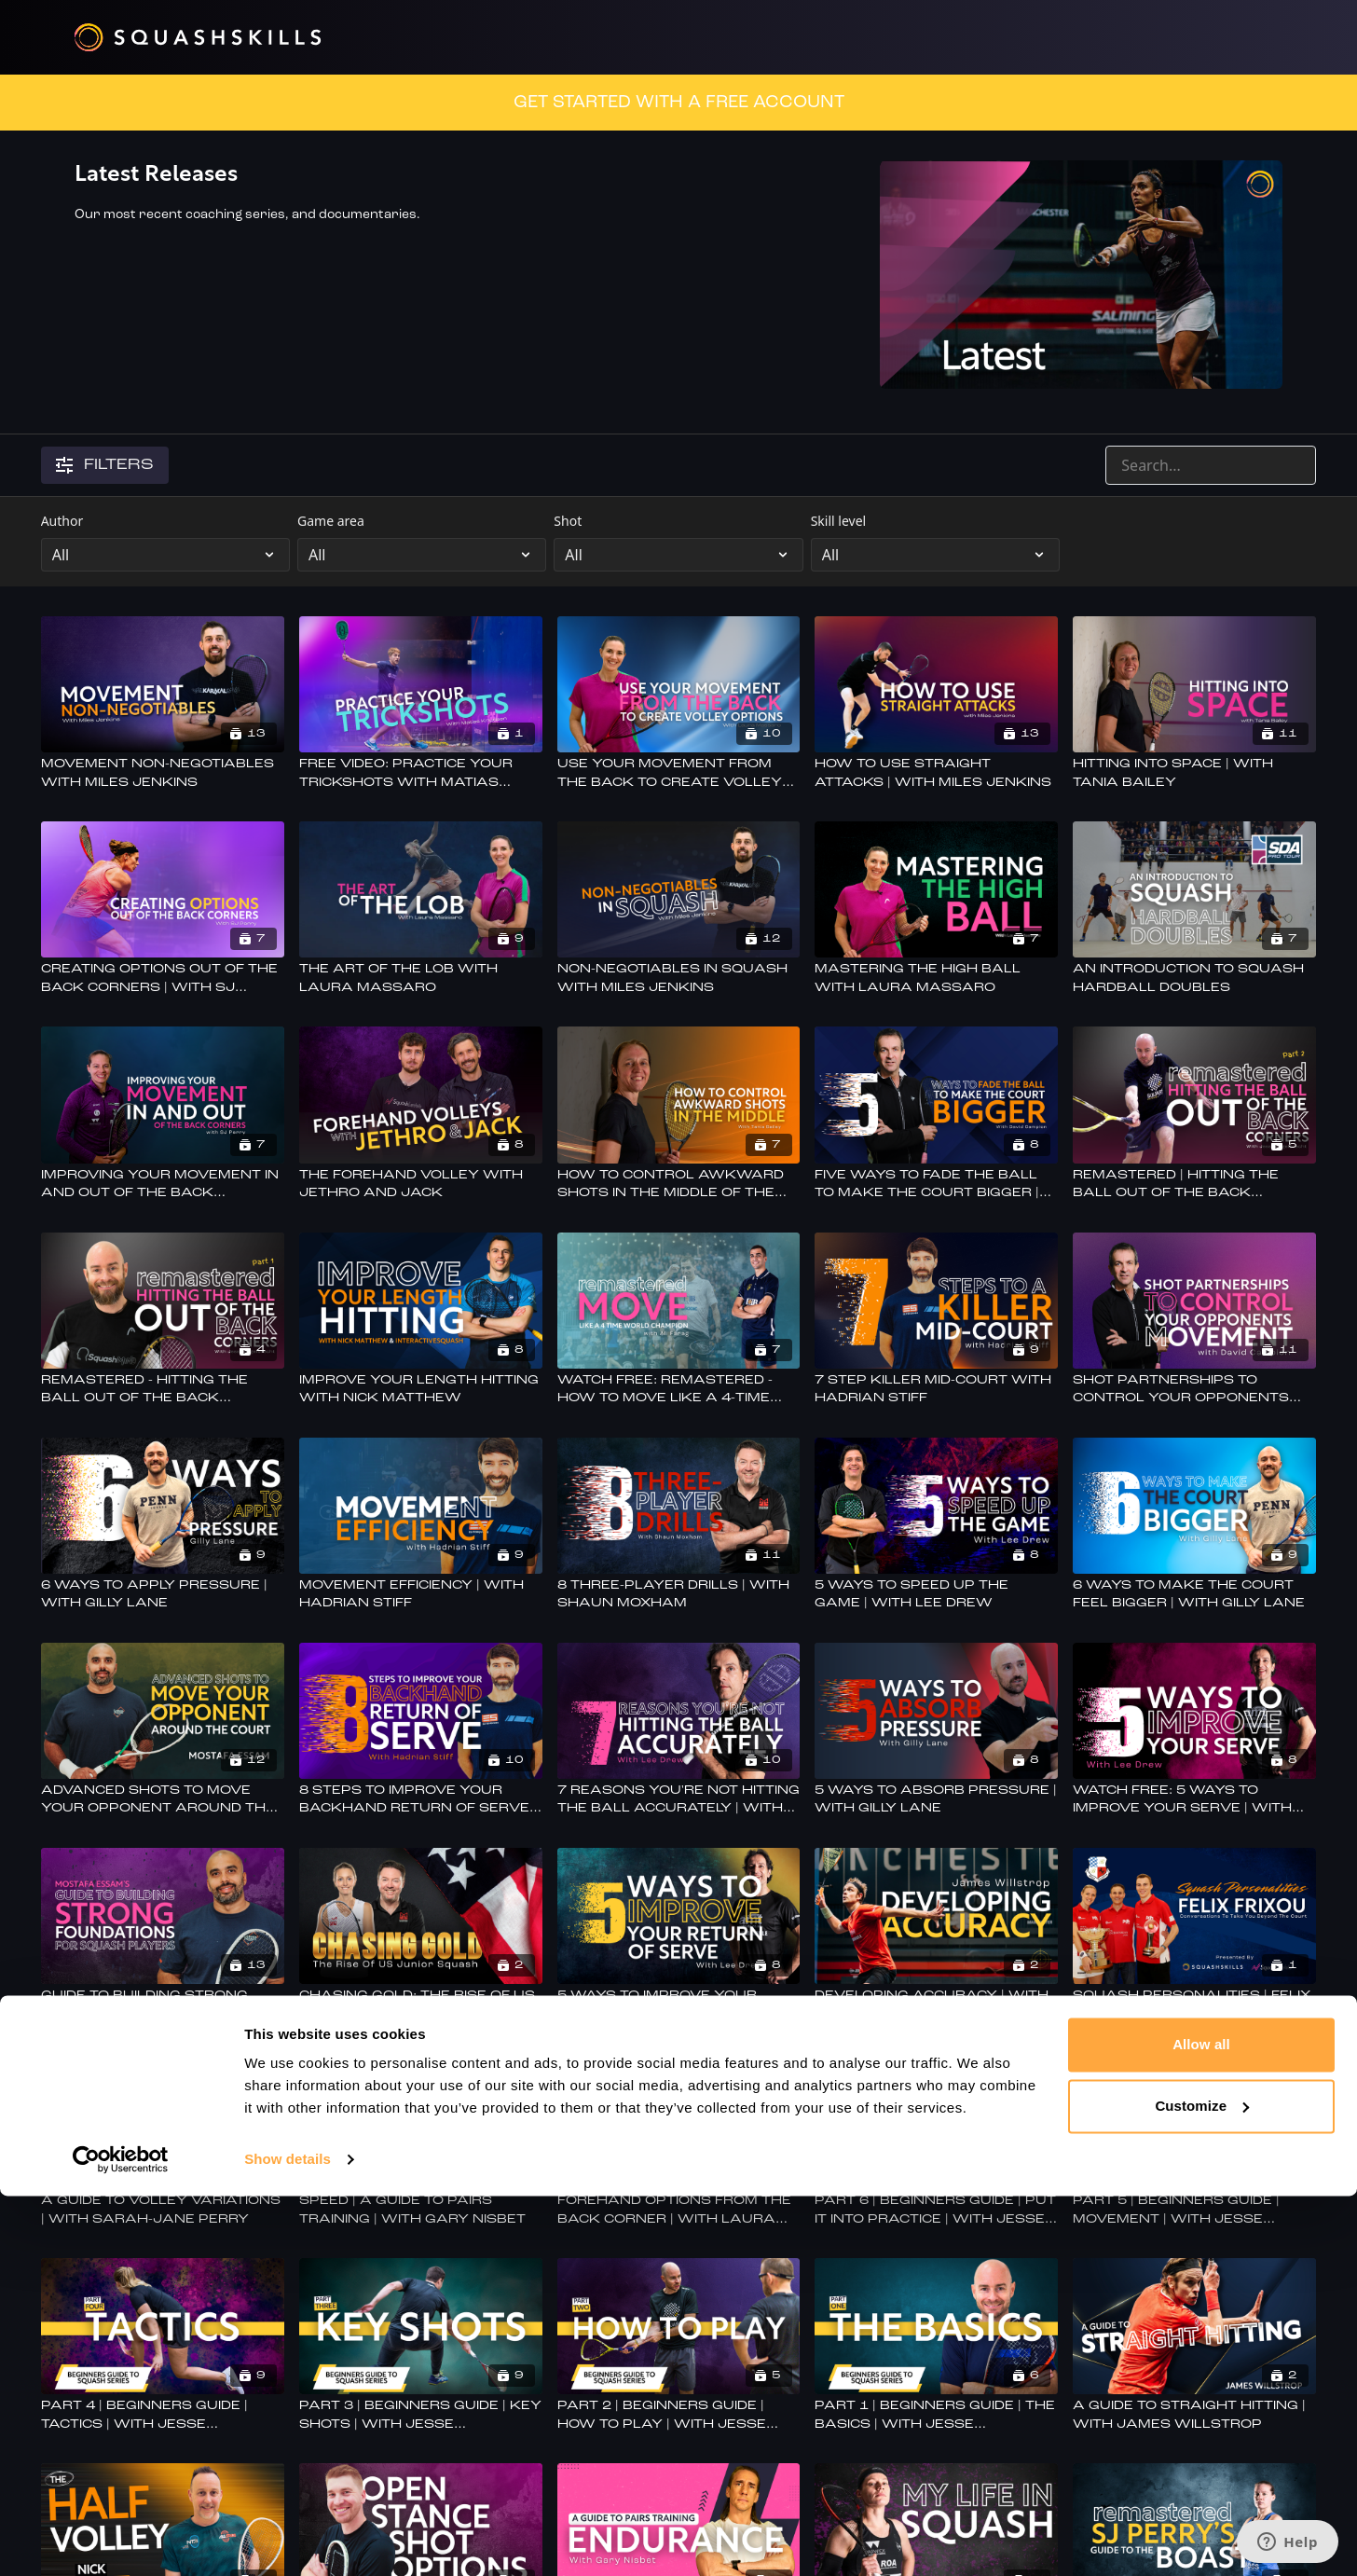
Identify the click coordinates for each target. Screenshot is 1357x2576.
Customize (1202, 2485)
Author (62, 521)
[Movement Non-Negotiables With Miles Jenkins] (162, 773)
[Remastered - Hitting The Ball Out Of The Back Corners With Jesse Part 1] (162, 1389)
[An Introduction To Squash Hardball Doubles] (1194, 978)
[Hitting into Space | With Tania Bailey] (1194, 773)
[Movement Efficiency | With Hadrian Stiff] (420, 1595)
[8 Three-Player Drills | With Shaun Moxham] (679, 1595)
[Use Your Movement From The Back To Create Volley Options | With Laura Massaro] (679, 773)
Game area (330, 521)
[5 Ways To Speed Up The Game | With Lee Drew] (936, 1595)
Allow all (1201, 2424)
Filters (105, 465)
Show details (287, 2539)
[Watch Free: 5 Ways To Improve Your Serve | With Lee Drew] (1194, 1800)
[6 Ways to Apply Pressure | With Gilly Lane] (162, 1595)
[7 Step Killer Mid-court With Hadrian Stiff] (936, 1389)
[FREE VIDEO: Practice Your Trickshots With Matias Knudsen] (420, 773)
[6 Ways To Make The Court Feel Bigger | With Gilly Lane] (1194, 1595)
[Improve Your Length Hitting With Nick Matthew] (420, 1389)
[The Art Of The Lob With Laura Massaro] (420, 978)
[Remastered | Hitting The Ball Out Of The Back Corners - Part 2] (1194, 1184)
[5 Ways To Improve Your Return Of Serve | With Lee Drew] (679, 2005)
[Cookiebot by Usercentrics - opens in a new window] (120, 2540)
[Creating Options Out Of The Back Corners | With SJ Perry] (162, 978)
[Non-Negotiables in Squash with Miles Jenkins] (679, 978)
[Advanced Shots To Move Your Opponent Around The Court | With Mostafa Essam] (162, 1800)
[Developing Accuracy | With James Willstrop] (936, 2005)
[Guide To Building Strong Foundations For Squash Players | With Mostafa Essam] (162, 2005)
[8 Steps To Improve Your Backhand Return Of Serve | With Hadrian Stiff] (420, 1800)
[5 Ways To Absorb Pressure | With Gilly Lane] (936, 1800)
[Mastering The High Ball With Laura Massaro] (936, 978)
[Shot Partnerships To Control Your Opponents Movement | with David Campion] (1194, 1389)
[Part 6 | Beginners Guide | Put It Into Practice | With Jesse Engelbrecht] (936, 2210)
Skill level (839, 521)
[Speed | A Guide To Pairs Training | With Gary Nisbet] (420, 2210)
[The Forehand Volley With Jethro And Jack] (420, 1184)
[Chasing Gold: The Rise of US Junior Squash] (420, 2005)
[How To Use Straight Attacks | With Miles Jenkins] (936, 773)
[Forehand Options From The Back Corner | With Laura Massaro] (679, 2210)
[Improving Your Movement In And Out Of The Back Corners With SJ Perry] (162, 1184)
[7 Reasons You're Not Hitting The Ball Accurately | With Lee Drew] (679, 1800)
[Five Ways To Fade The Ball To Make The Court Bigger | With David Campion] (936, 1184)
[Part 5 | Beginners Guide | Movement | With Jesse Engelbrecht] (1194, 2210)
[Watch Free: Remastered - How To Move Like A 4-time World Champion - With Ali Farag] (679, 1389)
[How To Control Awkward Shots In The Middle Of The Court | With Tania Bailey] (679, 1184)
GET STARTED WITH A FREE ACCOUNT (679, 102)
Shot (568, 521)
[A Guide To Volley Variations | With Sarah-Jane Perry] (162, 2210)
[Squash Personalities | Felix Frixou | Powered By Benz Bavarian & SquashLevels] (1194, 2005)
